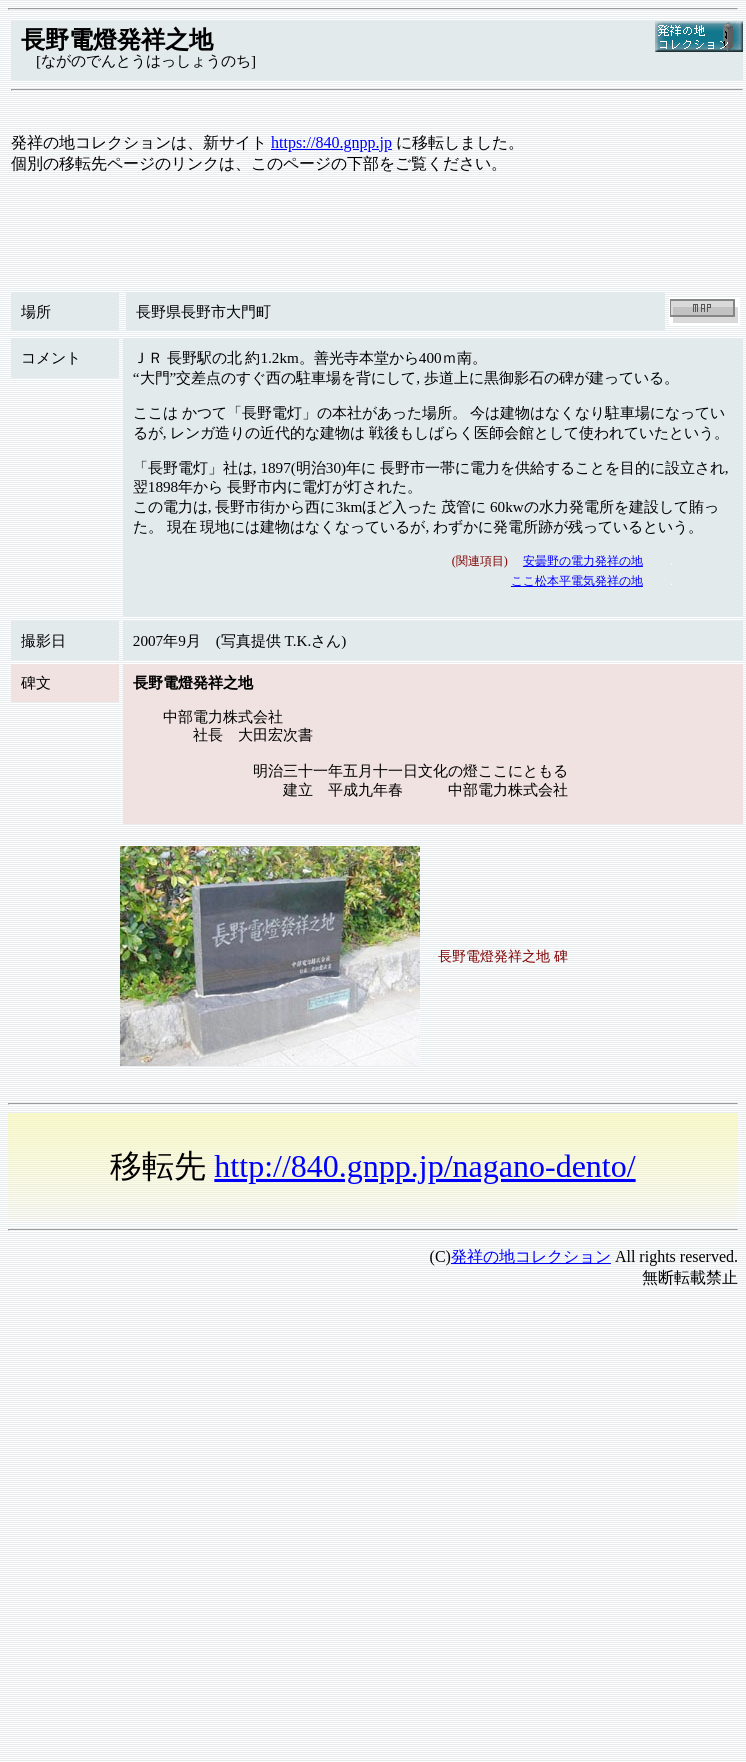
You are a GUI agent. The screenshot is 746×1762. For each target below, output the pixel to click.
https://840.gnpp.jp (331, 142)
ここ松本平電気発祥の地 (577, 581)
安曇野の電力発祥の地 (583, 561)
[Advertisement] (187, 1492)
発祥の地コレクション (531, 1256)
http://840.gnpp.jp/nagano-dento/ (424, 1166)
